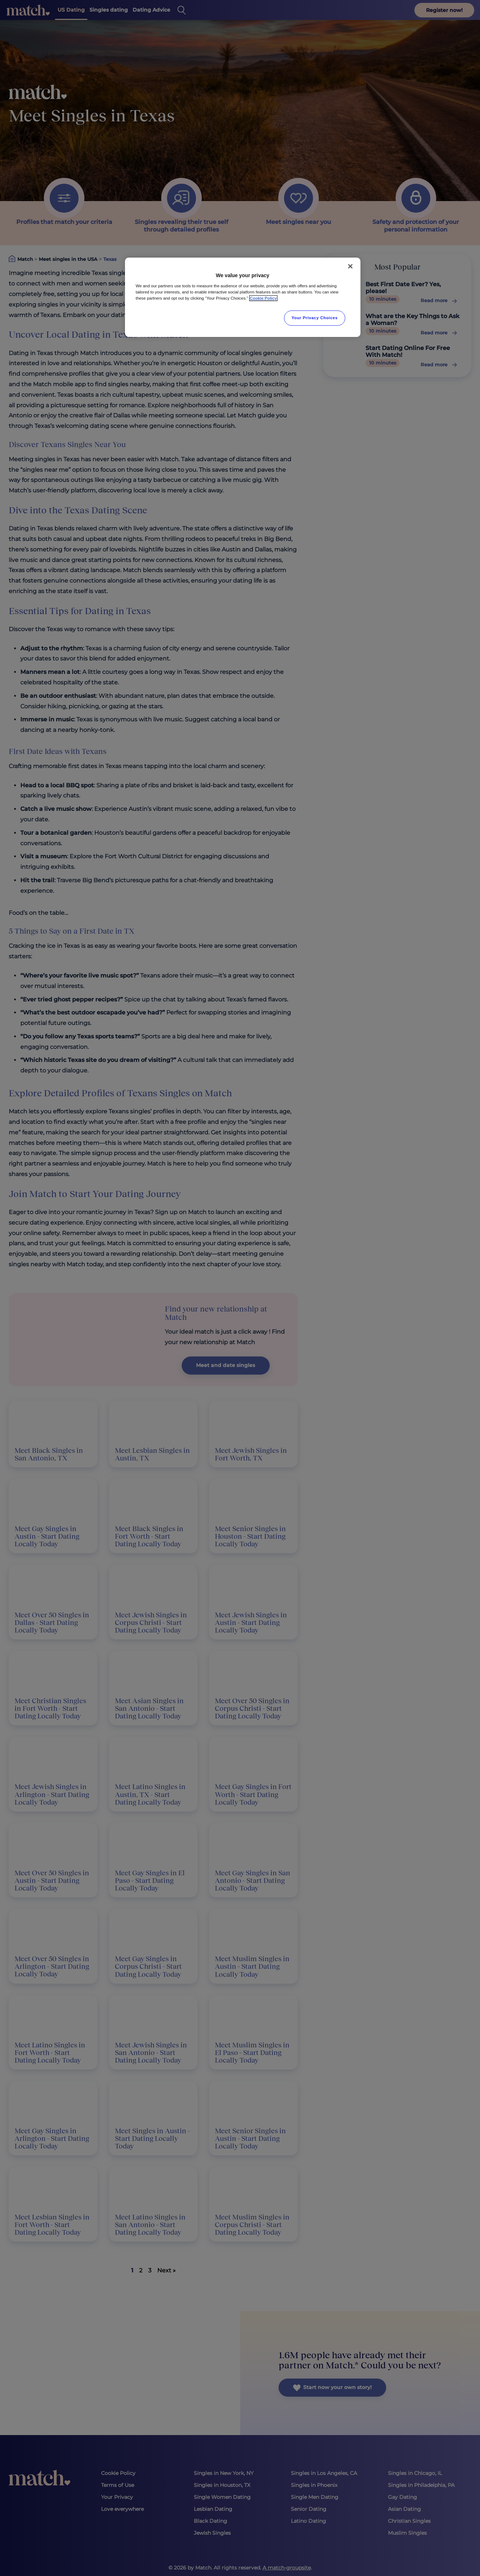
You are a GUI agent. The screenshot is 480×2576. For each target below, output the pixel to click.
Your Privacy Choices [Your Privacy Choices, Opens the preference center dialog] (315, 318)
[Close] (350, 266)
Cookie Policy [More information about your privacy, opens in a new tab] (263, 298)
